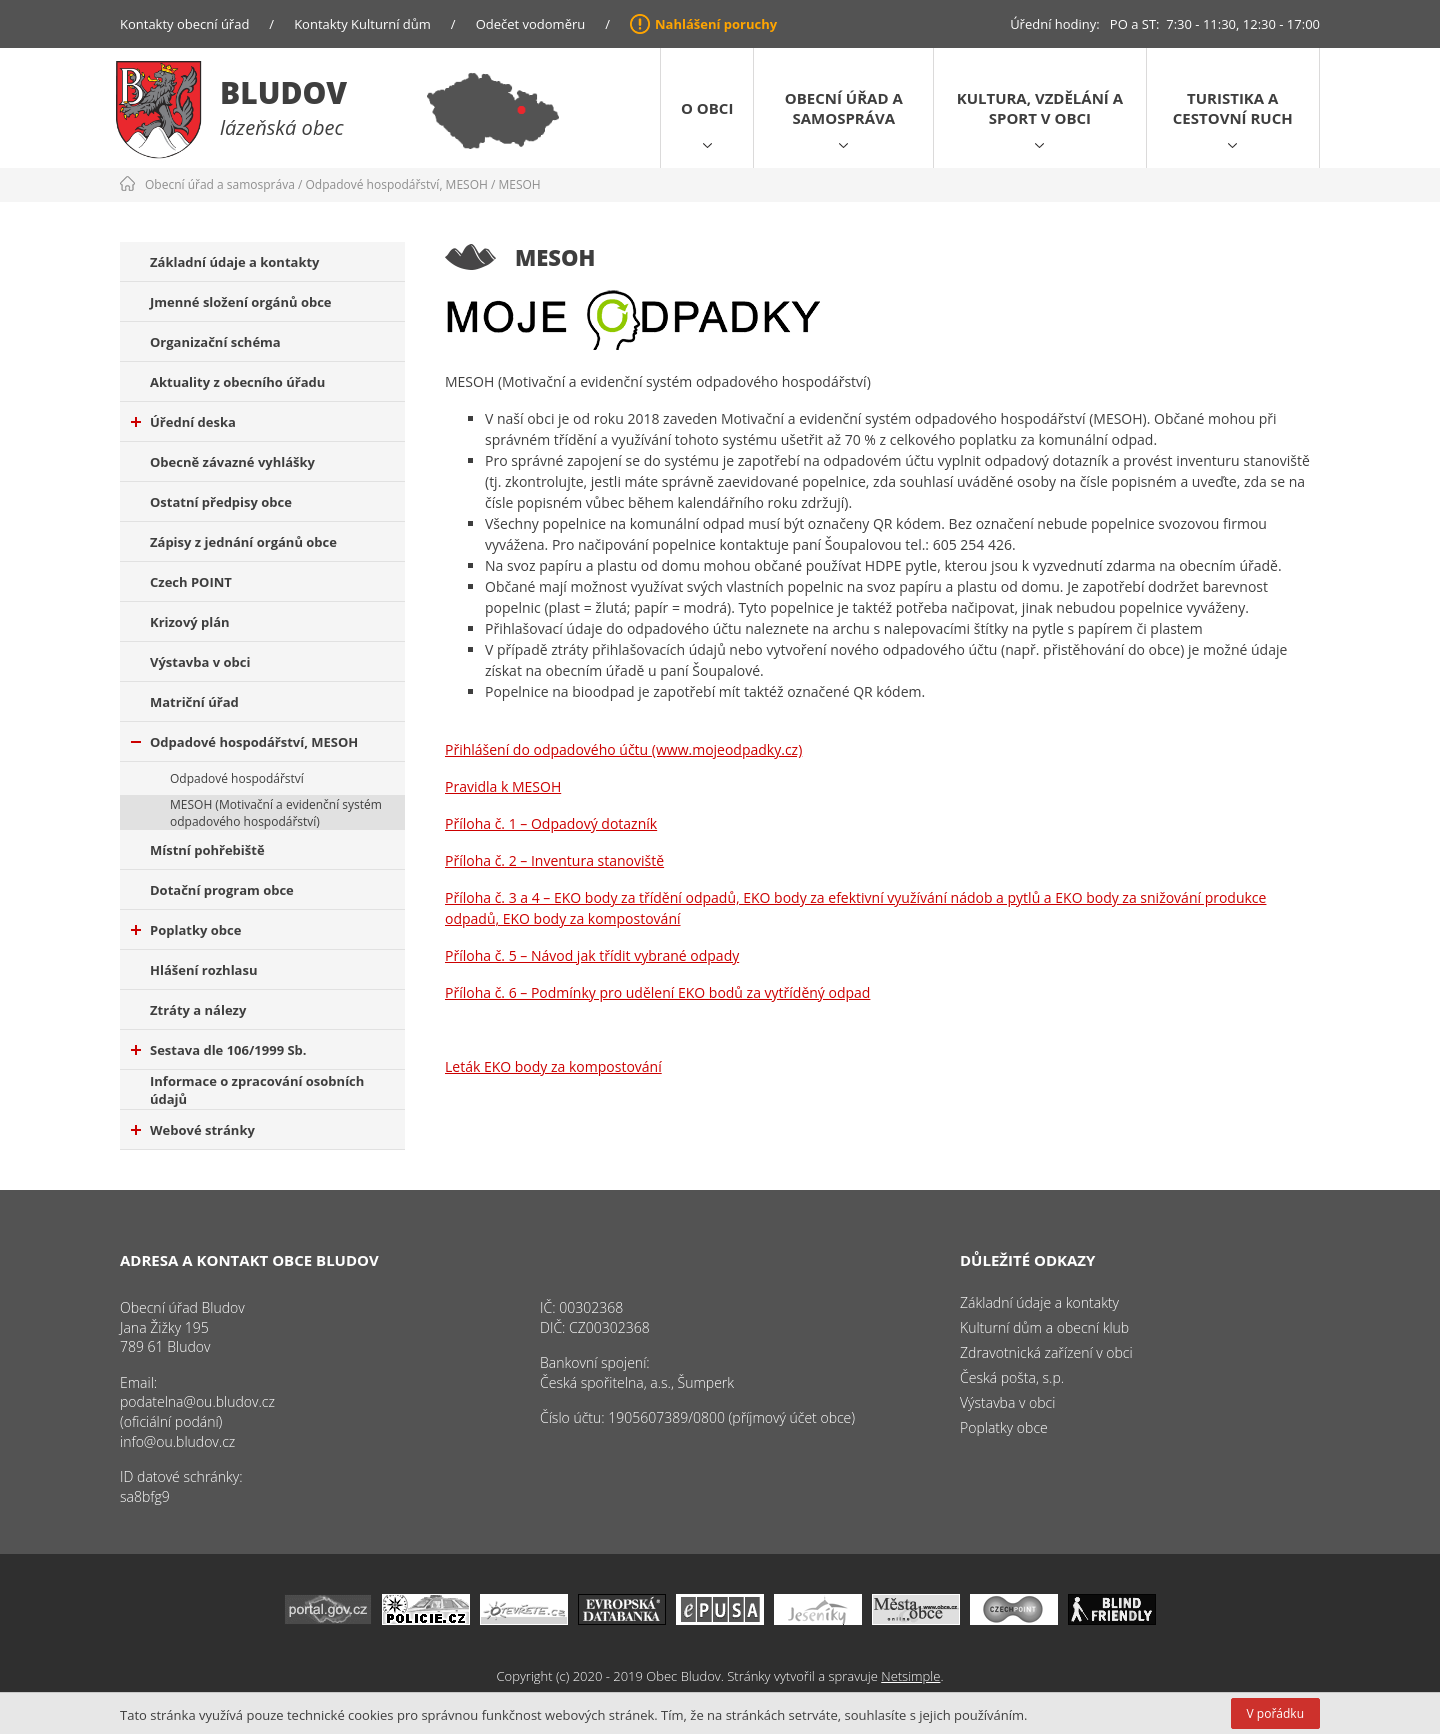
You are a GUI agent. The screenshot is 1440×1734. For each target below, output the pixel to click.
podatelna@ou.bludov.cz (197, 1401)
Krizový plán (190, 622)
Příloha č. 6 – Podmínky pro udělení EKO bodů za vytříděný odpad (657, 992)
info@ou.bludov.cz (177, 1441)
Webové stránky (193, 1130)
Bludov (283, 92)
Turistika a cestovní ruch (1233, 108)
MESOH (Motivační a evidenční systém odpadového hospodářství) (276, 813)
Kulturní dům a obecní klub (1044, 1327)
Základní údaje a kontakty (235, 262)
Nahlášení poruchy (716, 24)
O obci (707, 108)
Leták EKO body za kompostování (553, 1066)
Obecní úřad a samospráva (844, 108)
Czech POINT (191, 582)
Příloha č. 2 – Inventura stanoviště (554, 860)
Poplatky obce (186, 930)
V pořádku (1275, 1713)
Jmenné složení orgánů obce (241, 302)
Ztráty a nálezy (198, 1010)
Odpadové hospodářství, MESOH (397, 184)
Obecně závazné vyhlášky (232, 462)
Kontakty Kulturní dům (362, 24)
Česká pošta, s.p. (1012, 1377)
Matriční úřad (194, 702)
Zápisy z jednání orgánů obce (243, 542)
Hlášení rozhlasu (203, 970)
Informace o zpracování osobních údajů (257, 1090)
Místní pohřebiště (207, 850)
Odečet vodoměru (531, 24)
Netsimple (910, 1676)
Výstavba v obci (200, 662)
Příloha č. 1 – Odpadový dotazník (551, 823)
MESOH (519, 184)
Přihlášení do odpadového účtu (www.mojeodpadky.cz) (623, 749)
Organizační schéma (215, 342)
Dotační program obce (222, 890)
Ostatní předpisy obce (221, 502)
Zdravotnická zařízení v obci (1046, 1352)
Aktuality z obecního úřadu (237, 382)
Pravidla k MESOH (503, 786)
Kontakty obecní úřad (184, 24)
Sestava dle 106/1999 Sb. (219, 1050)
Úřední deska (183, 422)
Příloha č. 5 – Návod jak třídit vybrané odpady (592, 955)
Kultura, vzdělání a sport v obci (1040, 108)
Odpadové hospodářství (237, 778)
